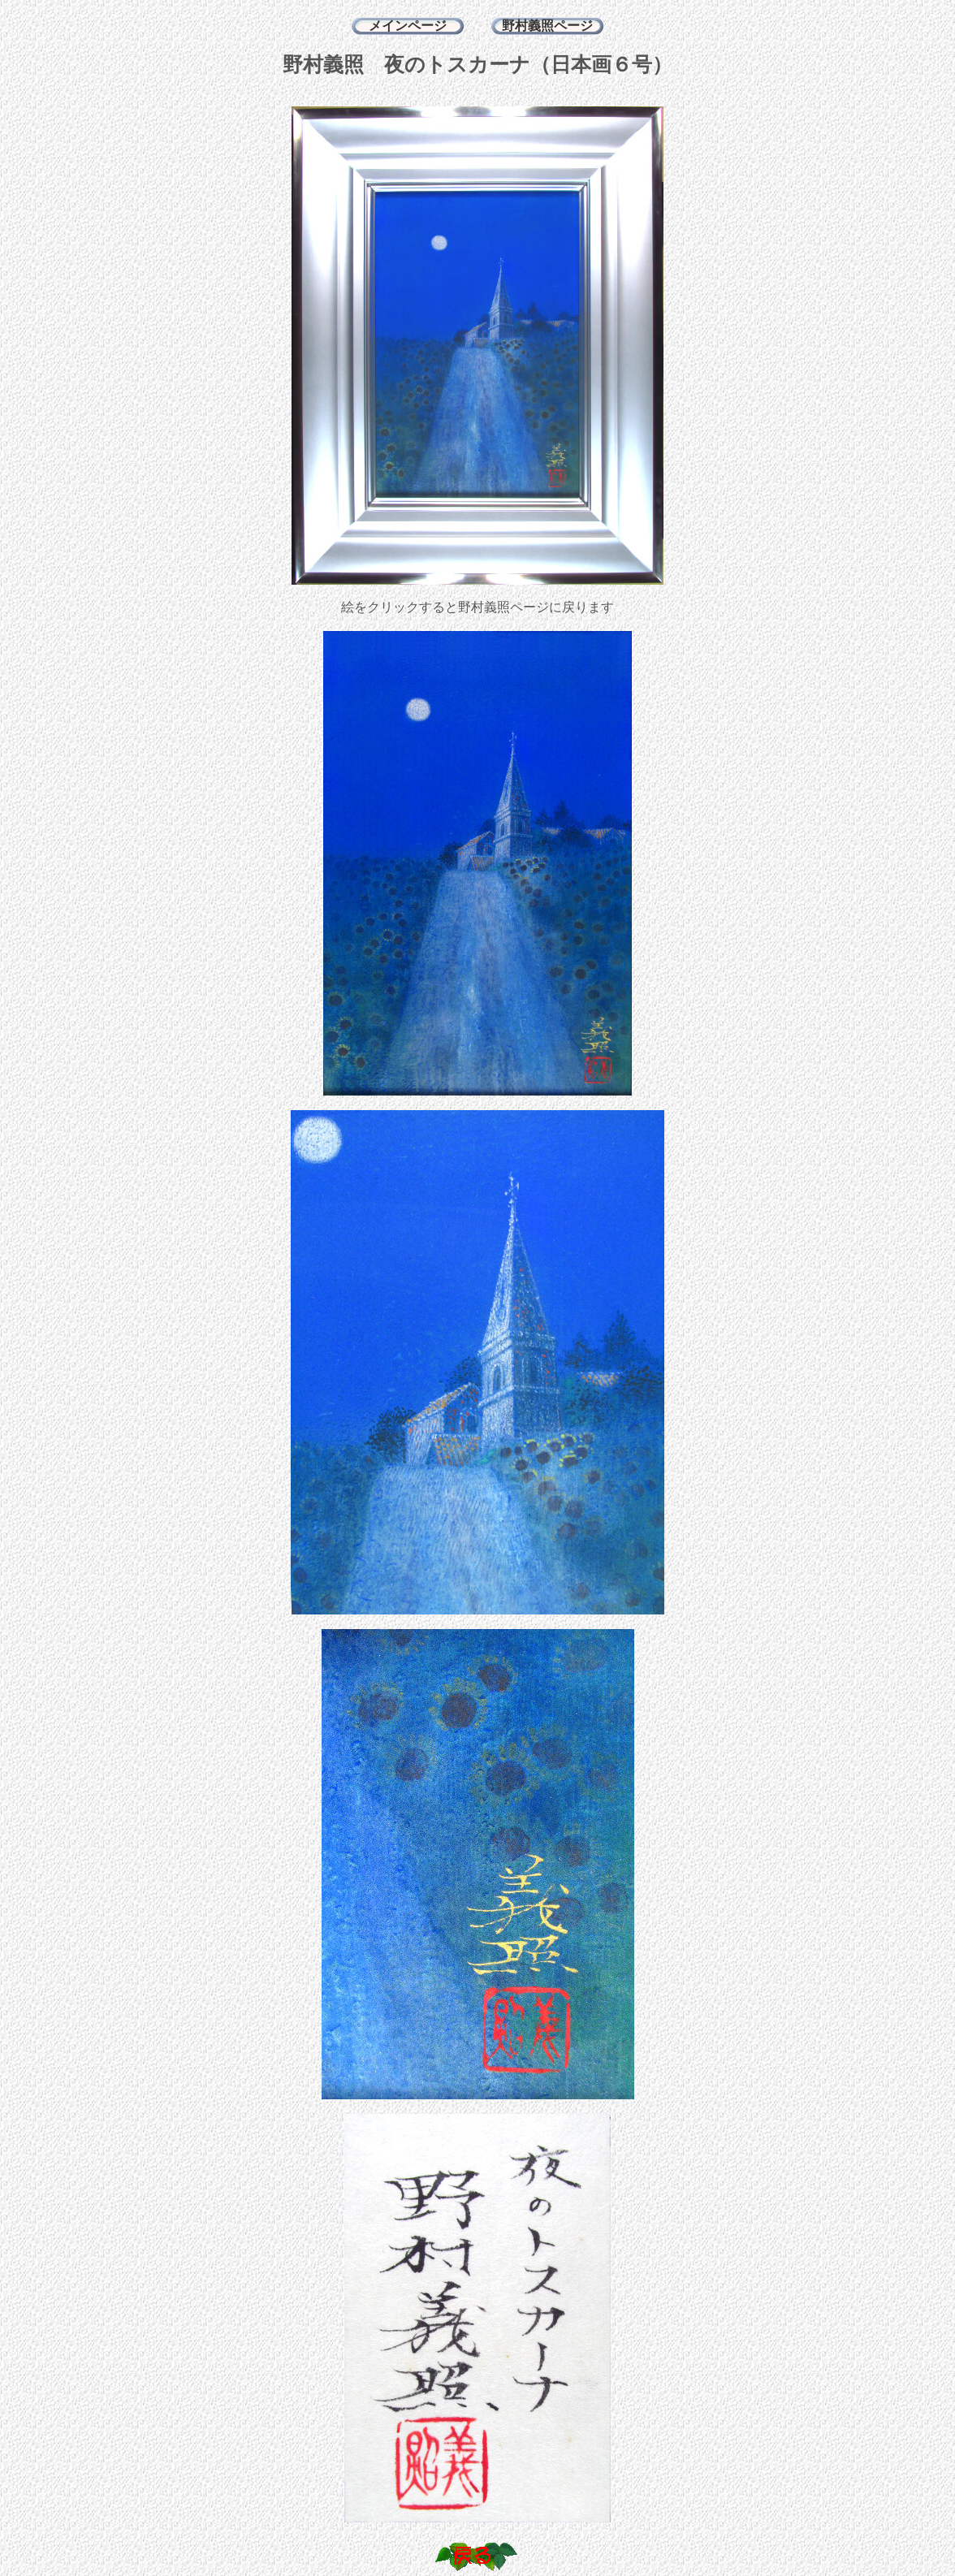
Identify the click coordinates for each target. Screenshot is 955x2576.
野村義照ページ (547, 25)
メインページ (408, 25)
